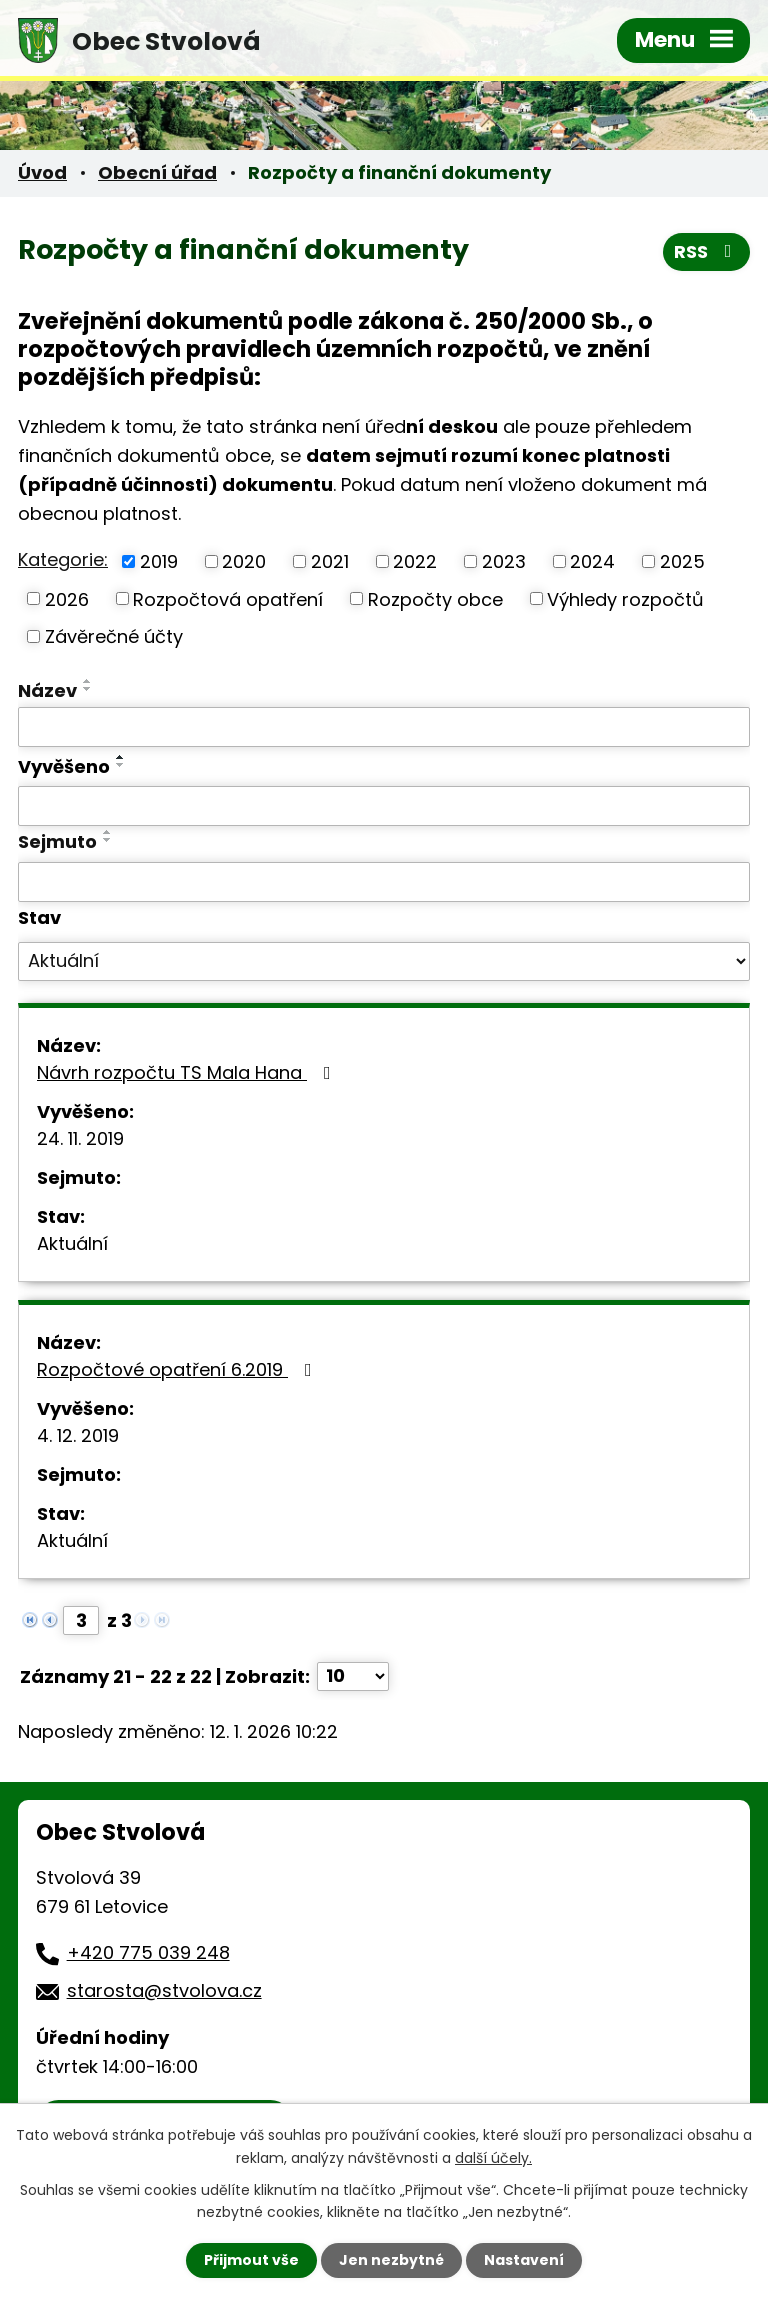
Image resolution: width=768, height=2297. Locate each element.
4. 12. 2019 (78, 1435)
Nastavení (524, 2260)
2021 (330, 561)
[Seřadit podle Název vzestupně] (88, 681)
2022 (415, 561)
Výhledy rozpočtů (625, 598)
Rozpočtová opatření (228, 598)
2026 (67, 598)
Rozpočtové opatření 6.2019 (178, 1369)
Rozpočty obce (435, 598)
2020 (244, 561)
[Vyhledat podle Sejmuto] (384, 882)
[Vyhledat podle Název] (384, 727)
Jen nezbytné (391, 2260)
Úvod (42, 172)
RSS (707, 251)
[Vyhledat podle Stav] (384, 962)
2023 (504, 561)
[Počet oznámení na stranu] (353, 1676)
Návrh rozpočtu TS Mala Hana (188, 1072)
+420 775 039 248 (148, 1952)
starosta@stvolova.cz (164, 1990)
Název (47, 690)
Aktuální (72, 1243)
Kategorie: (63, 559)
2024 (592, 561)
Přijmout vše (251, 2260)
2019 (159, 561)
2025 (682, 561)
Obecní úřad (157, 172)
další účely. (493, 2157)
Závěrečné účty (114, 636)
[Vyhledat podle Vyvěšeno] (384, 806)
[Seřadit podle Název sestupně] (88, 689)
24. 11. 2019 (80, 1138)
